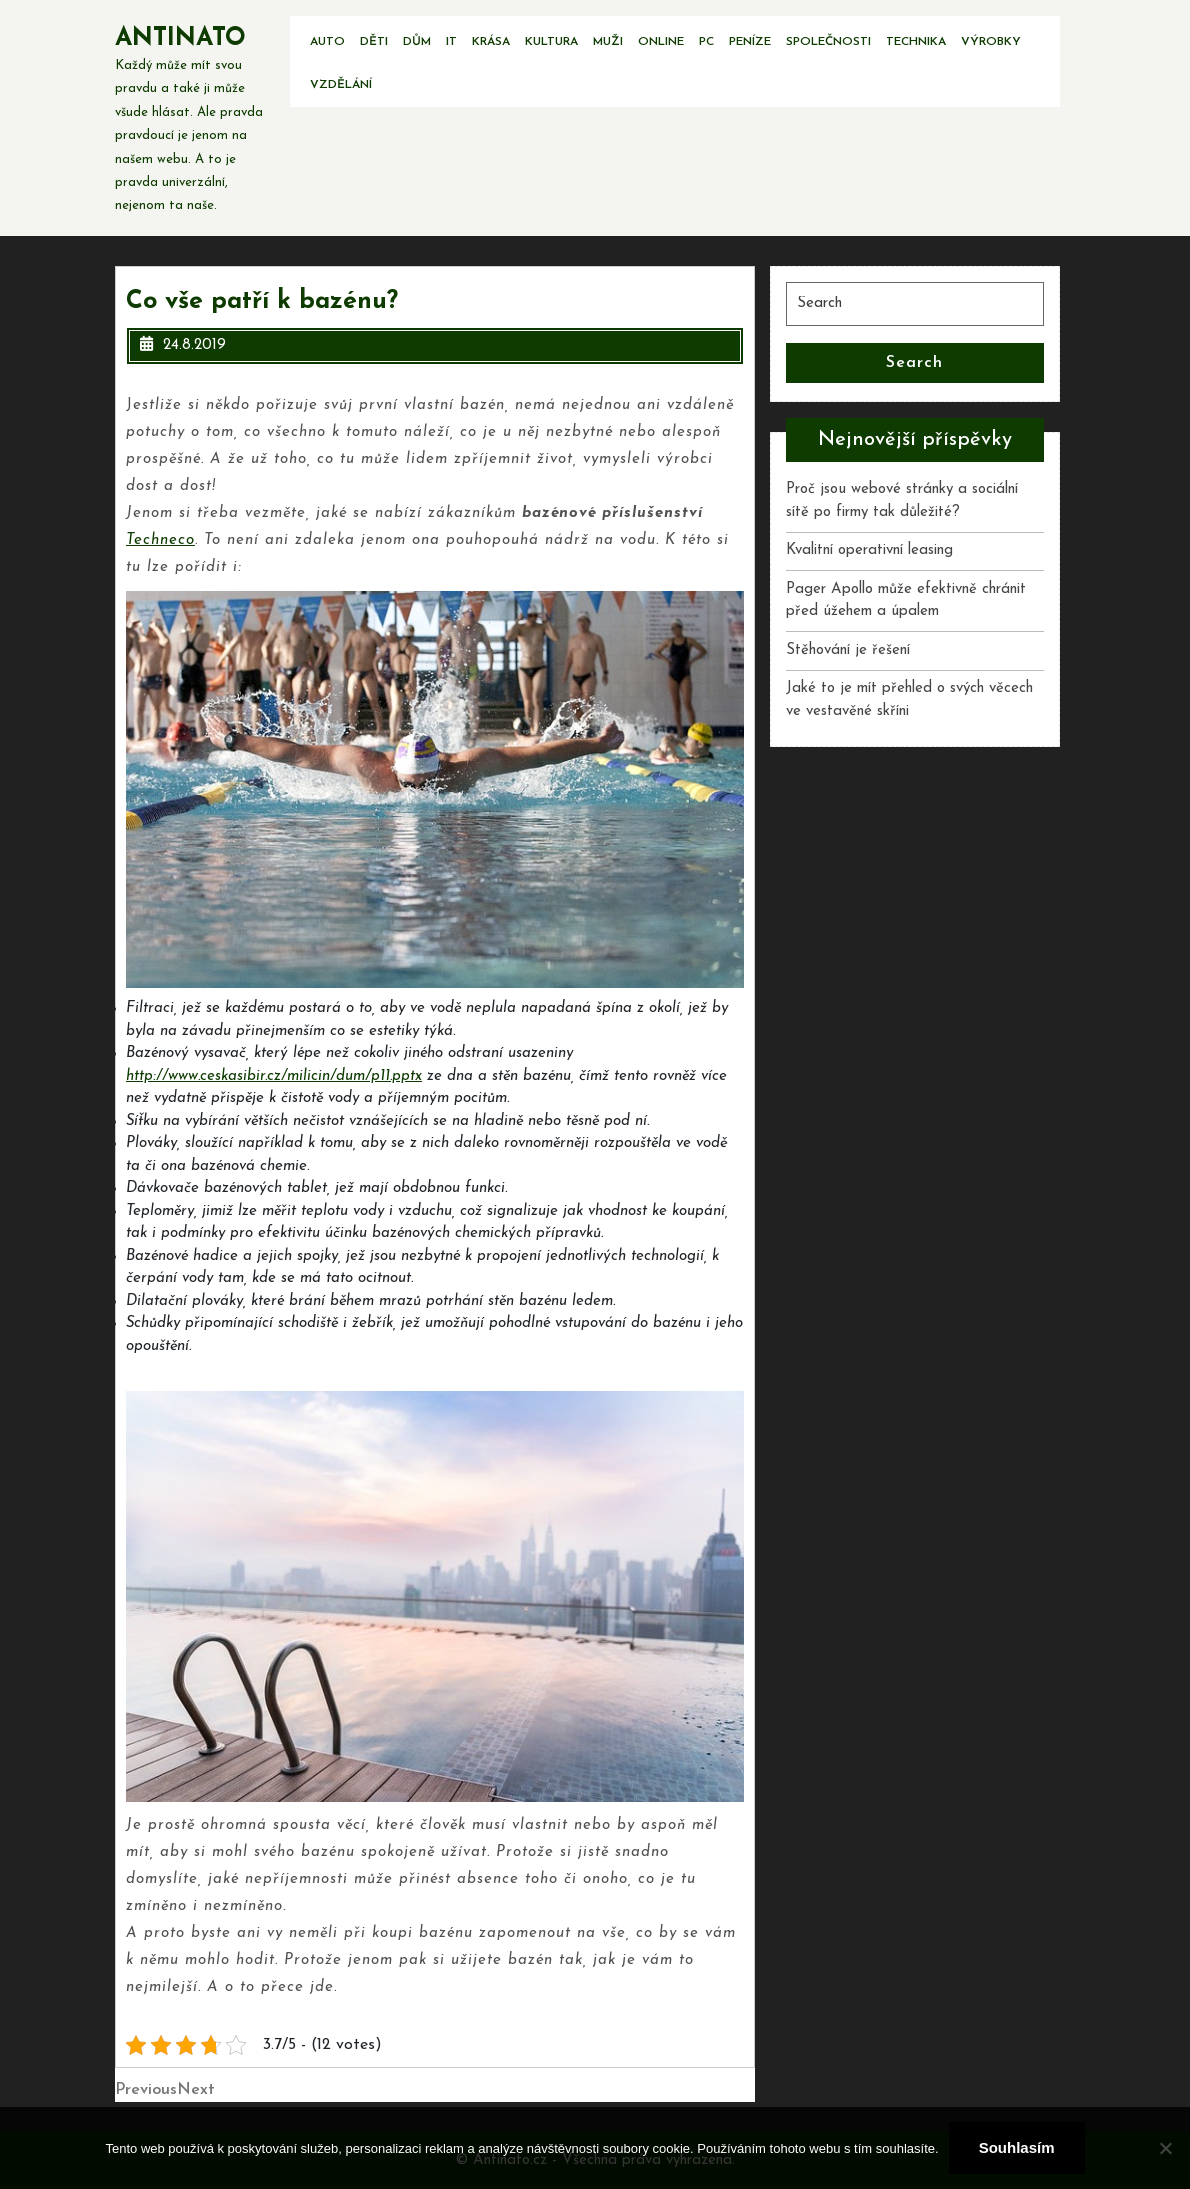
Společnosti (828, 42)
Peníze (750, 42)
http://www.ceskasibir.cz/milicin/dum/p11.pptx (274, 1076)
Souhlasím (1017, 2147)
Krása (491, 42)
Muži (608, 42)
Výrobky (991, 42)
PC (706, 42)
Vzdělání (341, 85)
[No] (1165, 2148)
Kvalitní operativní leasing (869, 550)
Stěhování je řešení (848, 650)
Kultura (551, 42)
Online (661, 42)
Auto (327, 42)
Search (914, 363)
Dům (417, 42)
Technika (916, 42)
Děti (374, 42)
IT (451, 42)
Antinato (180, 38)
